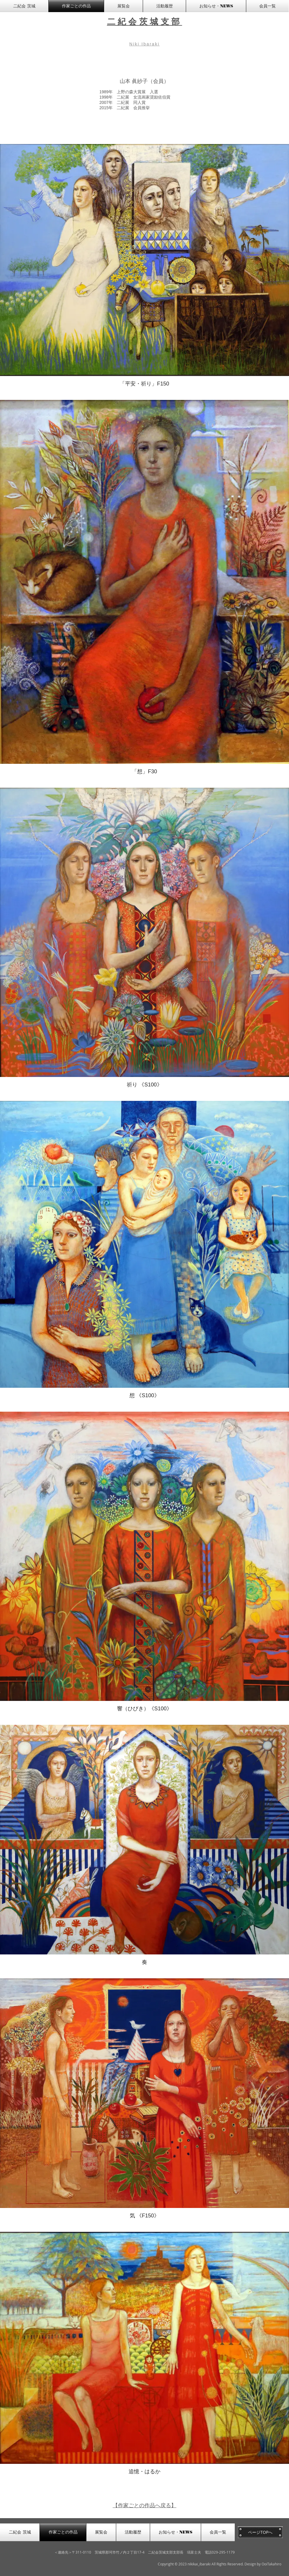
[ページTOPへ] (260, 2532)
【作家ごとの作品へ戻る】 (144, 2505)
